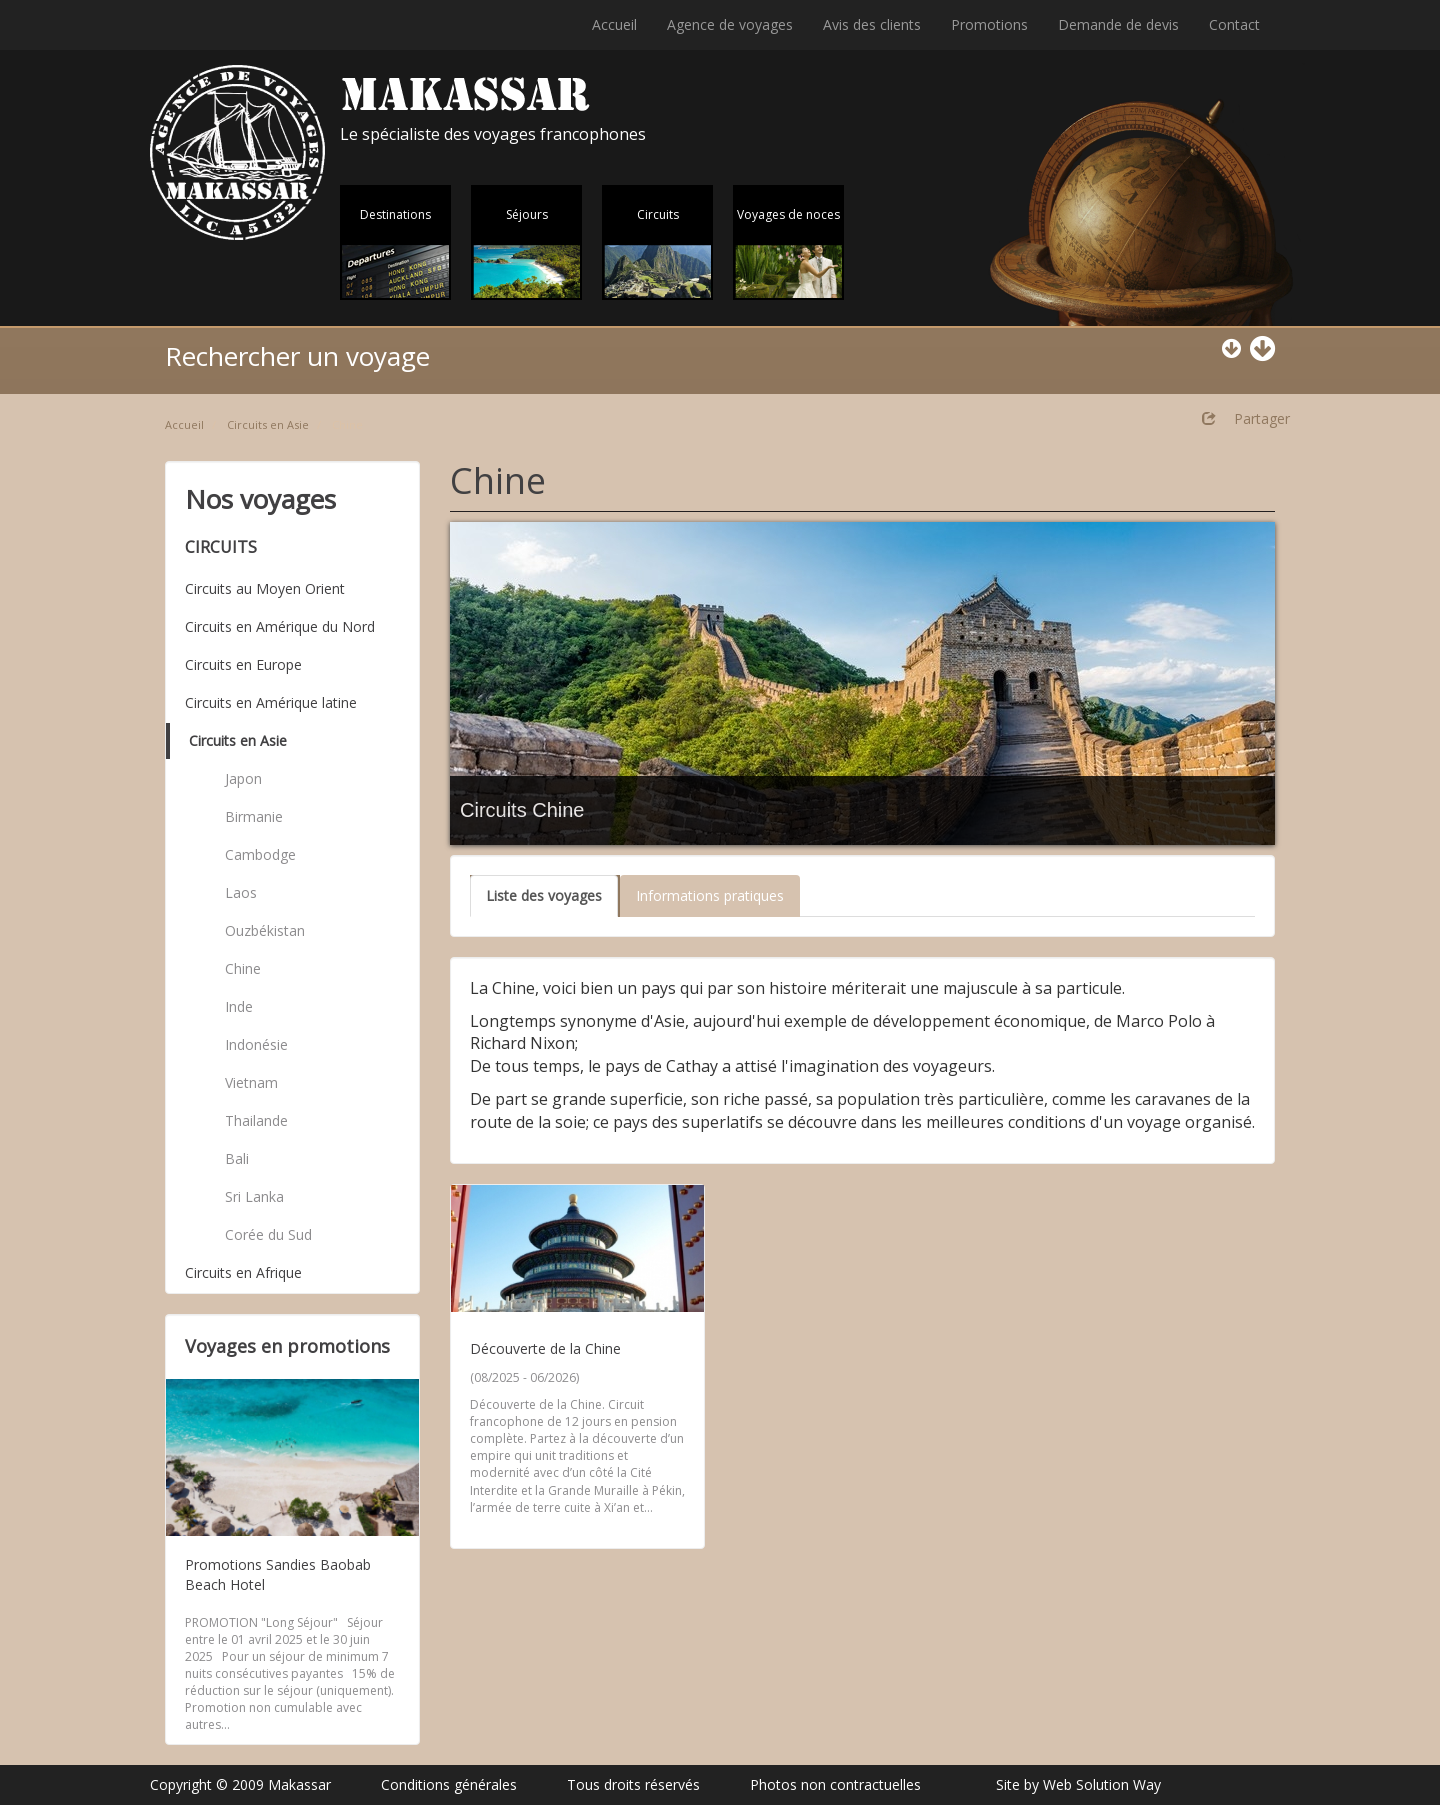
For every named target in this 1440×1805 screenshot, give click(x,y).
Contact (1234, 24)
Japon (243, 778)
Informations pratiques (710, 895)
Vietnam (251, 1082)
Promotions (989, 24)
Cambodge (260, 854)
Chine (243, 968)
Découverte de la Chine (545, 1348)
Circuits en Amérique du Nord (280, 626)
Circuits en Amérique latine (271, 702)
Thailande (256, 1120)
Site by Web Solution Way (1078, 1784)
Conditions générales (449, 1784)
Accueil (614, 24)
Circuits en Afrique (243, 1272)
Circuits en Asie (268, 424)
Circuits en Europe (243, 664)
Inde (239, 1006)
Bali (237, 1158)
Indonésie (256, 1044)
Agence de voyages (730, 24)
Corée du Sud (268, 1234)
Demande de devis (1118, 24)
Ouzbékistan (265, 930)
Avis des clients (872, 24)
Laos (241, 892)
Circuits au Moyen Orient (265, 588)
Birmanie (254, 816)
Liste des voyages (544, 895)
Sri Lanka (254, 1196)
